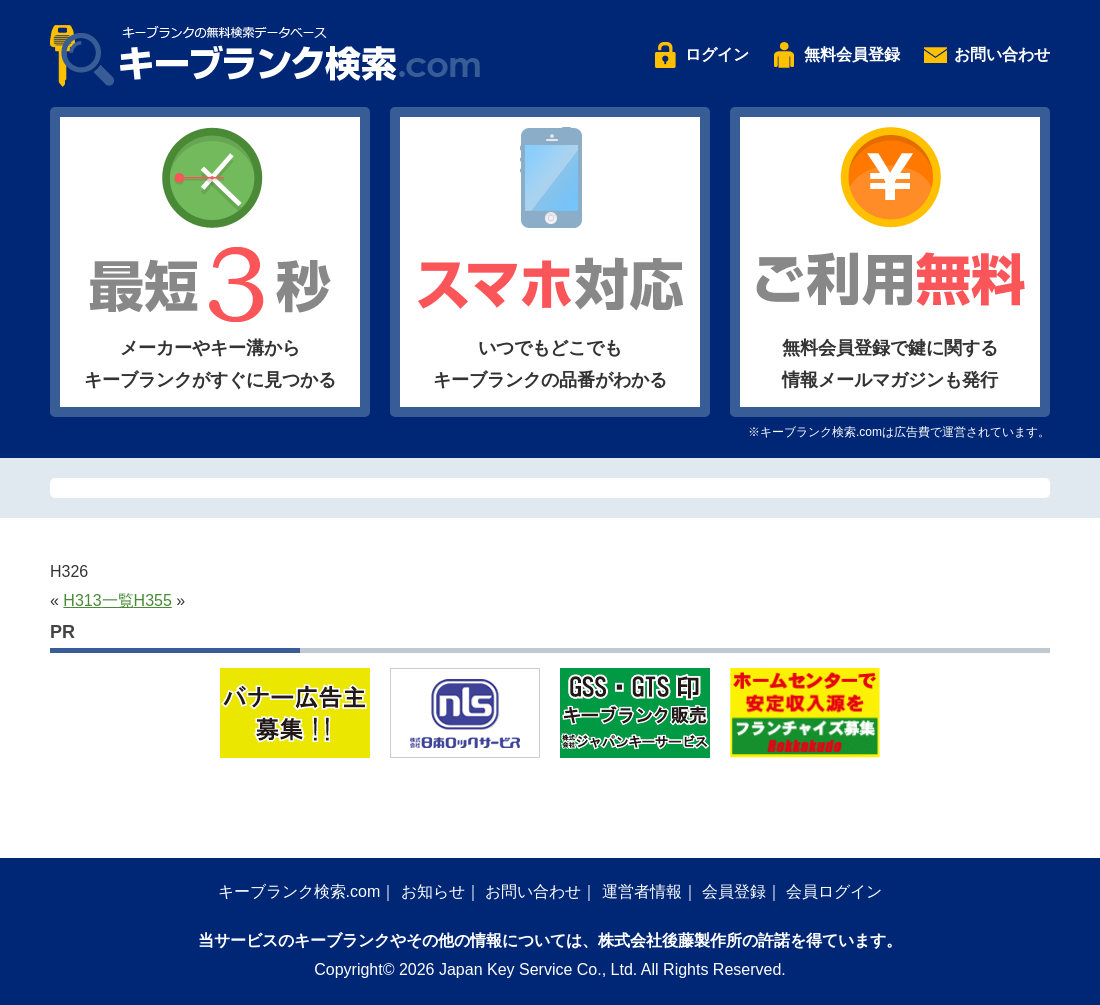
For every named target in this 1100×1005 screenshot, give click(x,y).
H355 (153, 600)
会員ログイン (834, 891)
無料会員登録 (852, 54)
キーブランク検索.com (299, 891)
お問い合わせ (1002, 54)
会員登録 (734, 891)
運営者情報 (642, 891)
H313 (82, 600)
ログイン (717, 54)
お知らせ (433, 891)
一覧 (118, 600)
